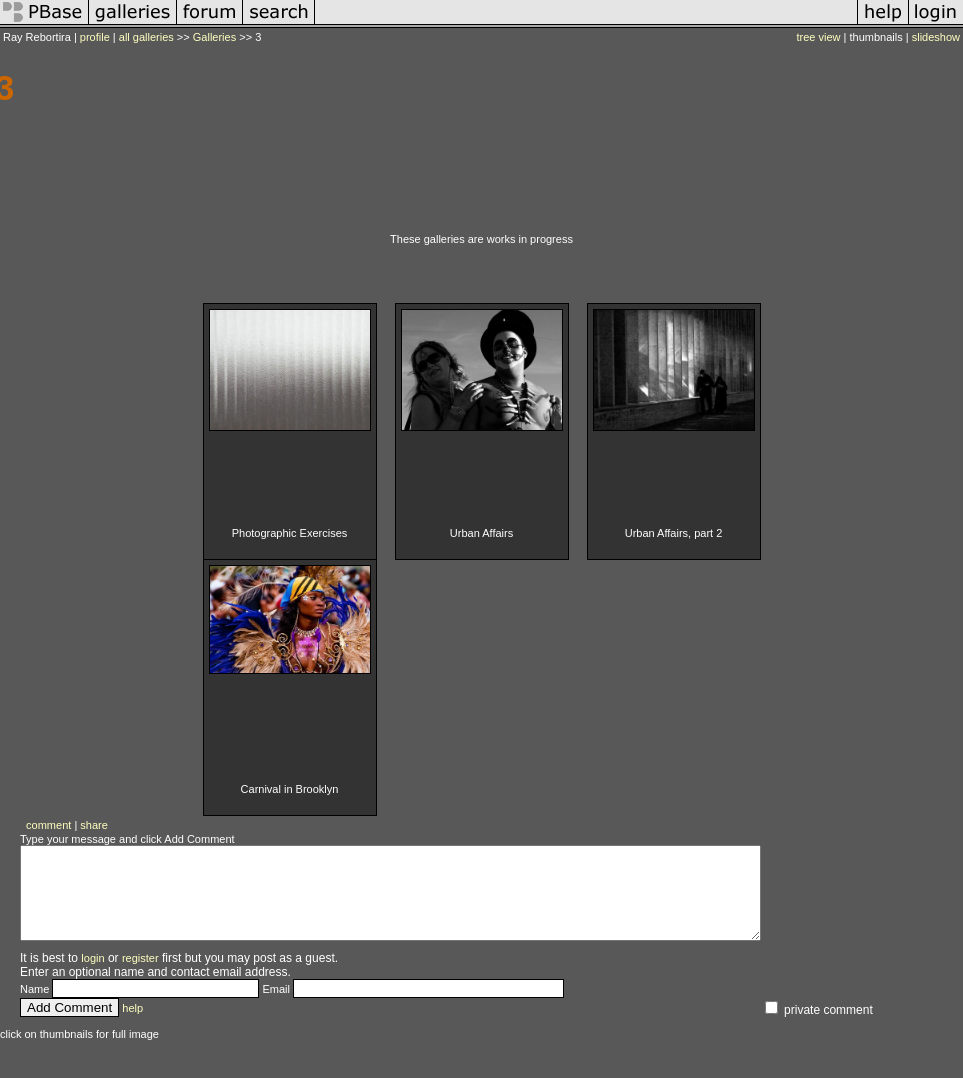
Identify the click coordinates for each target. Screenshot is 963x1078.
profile (95, 37)
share (94, 825)
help (132, 1026)
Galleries (214, 37)
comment (48, 825)
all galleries (146, 37)
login (92, 976)
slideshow (936, 37)
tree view (819, 37)
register (140, 976)
